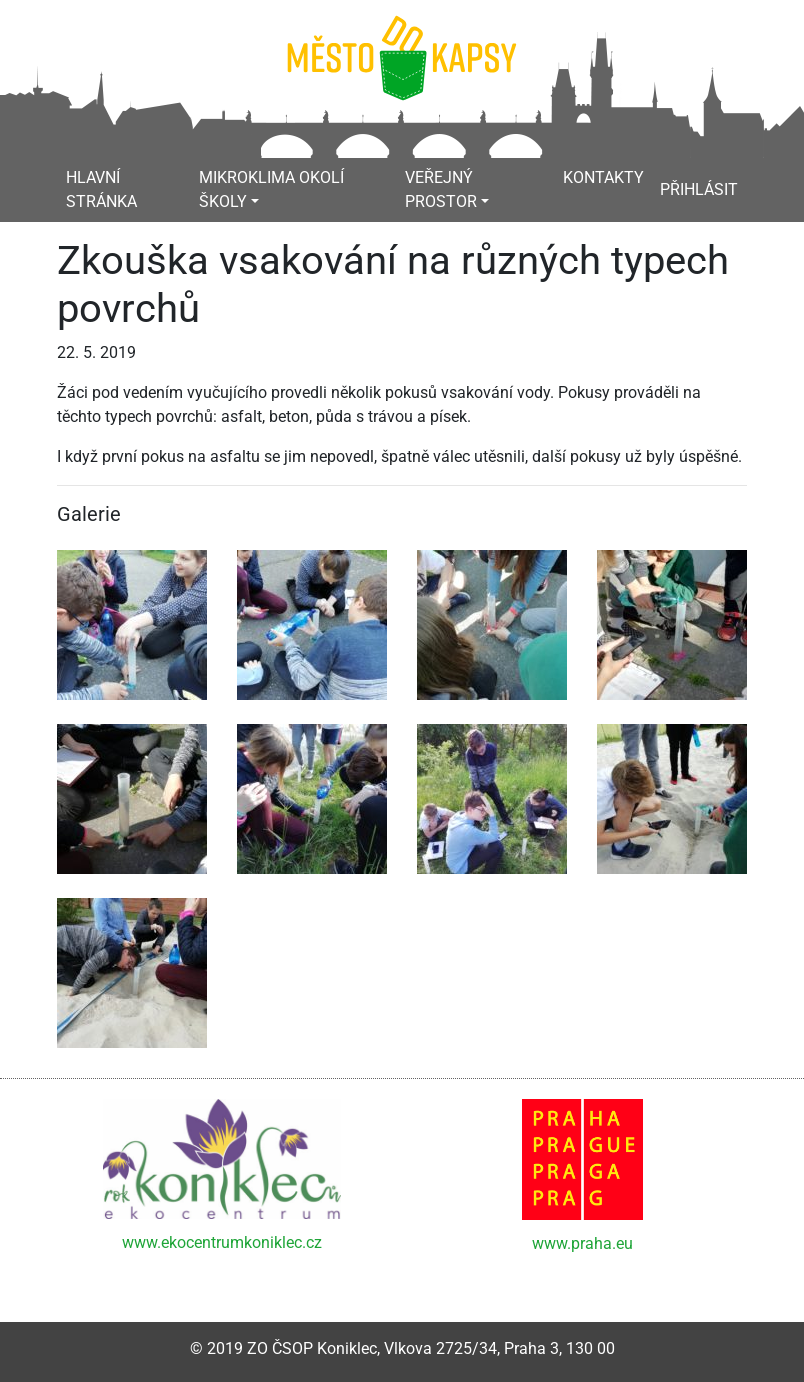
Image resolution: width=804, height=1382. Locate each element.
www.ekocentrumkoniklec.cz (222, 1242)
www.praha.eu (582, 1243)
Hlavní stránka (101, 189)
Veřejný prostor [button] (441, 189)
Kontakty (603, 177)
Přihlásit (699, 189)
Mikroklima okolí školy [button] (271, 189)
